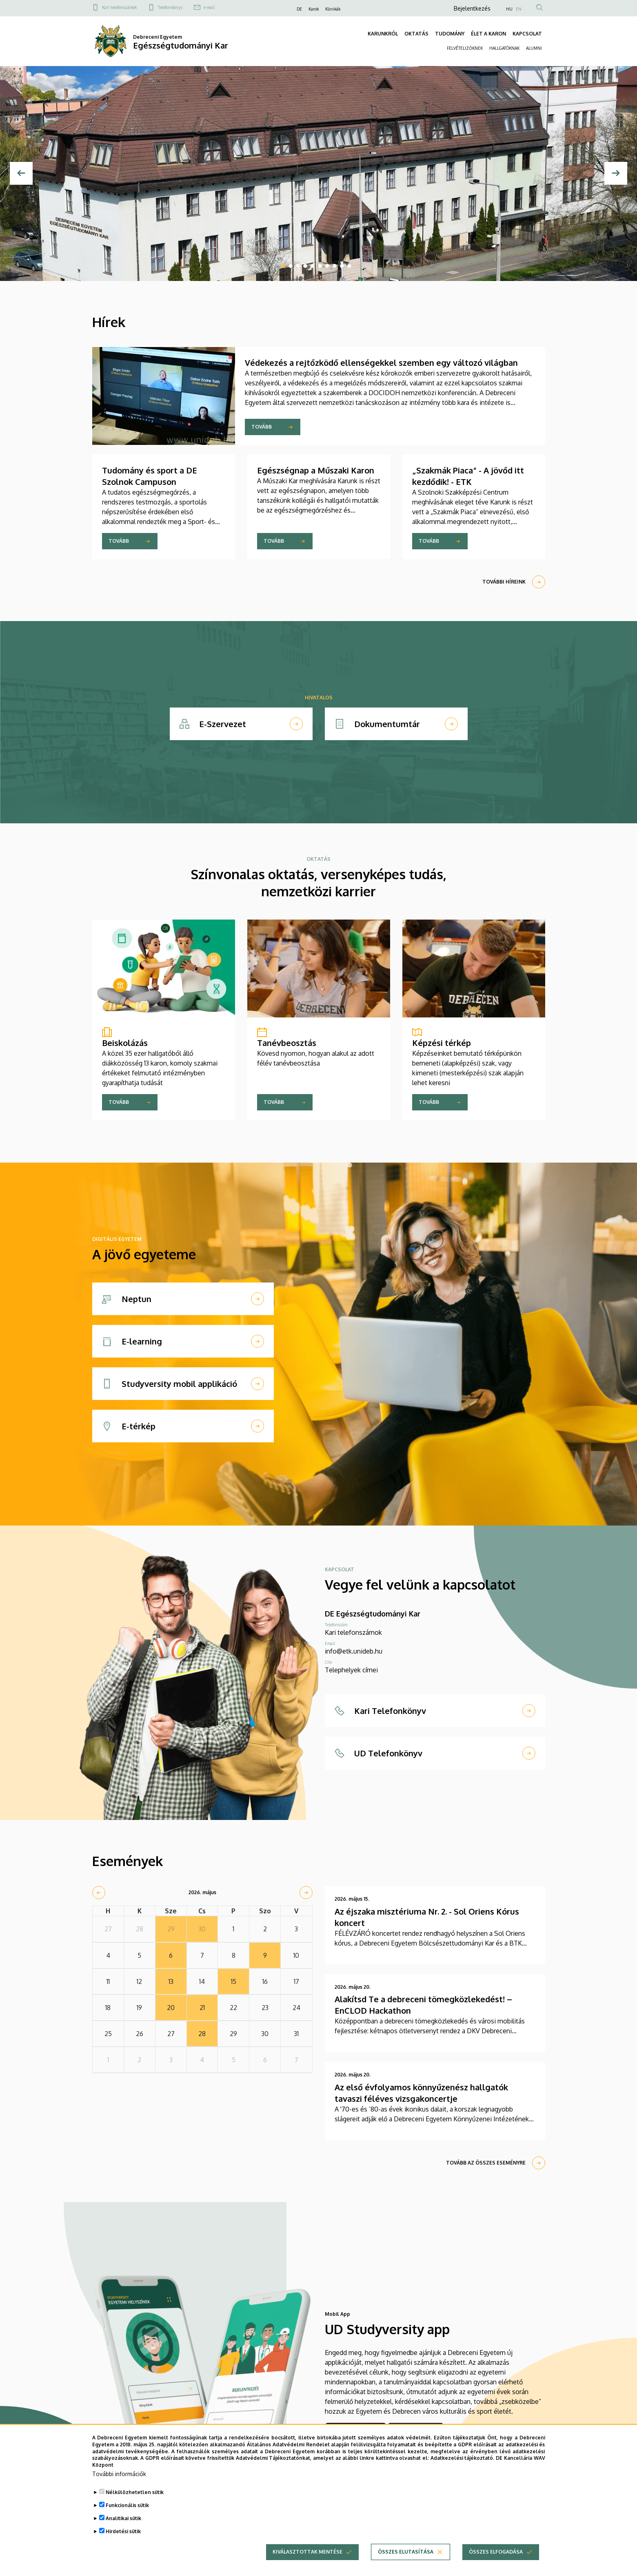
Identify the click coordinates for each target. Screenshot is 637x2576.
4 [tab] (305, 266)
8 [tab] (335, 266)
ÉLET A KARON (488, 34)
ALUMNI (534, 48)
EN (519, 9)
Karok (314, 9)
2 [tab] (291, 266)
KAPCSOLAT (527, 34)
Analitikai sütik (123, 2518)
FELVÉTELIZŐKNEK (465, 48)
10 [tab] (349, 266)
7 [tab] (327, 266)
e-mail (209, 7)
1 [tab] (283, 266)
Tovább (261, 427)
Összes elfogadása (496, 2552)
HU (509, 9)
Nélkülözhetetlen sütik (135, 2492)
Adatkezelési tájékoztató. (463, 2458)
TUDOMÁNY (449, 34)
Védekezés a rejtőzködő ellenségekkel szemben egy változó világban (381, 362)
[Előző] (21, 173)
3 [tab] (298, 266)
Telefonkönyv (170, 7)
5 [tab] (313, 266)
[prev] (98, 1892)
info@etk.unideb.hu (353, 1651)
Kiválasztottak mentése (307, 2552)
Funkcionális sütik (127, 2505)
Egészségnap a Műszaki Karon (315, 470)
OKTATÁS (416, 34)
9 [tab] (342, 266)
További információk (119, 2473)
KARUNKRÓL (383, 34)
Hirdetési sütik (123, 2531)
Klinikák (332, 9)
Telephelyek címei (351, 1670)
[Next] (615, 173)
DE (299, 9)
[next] (306, 1892)
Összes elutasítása (405, 2552)
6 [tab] (320, 266)
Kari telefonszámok (119, 7)
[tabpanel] (318, 173)
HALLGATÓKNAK (504, 48)
